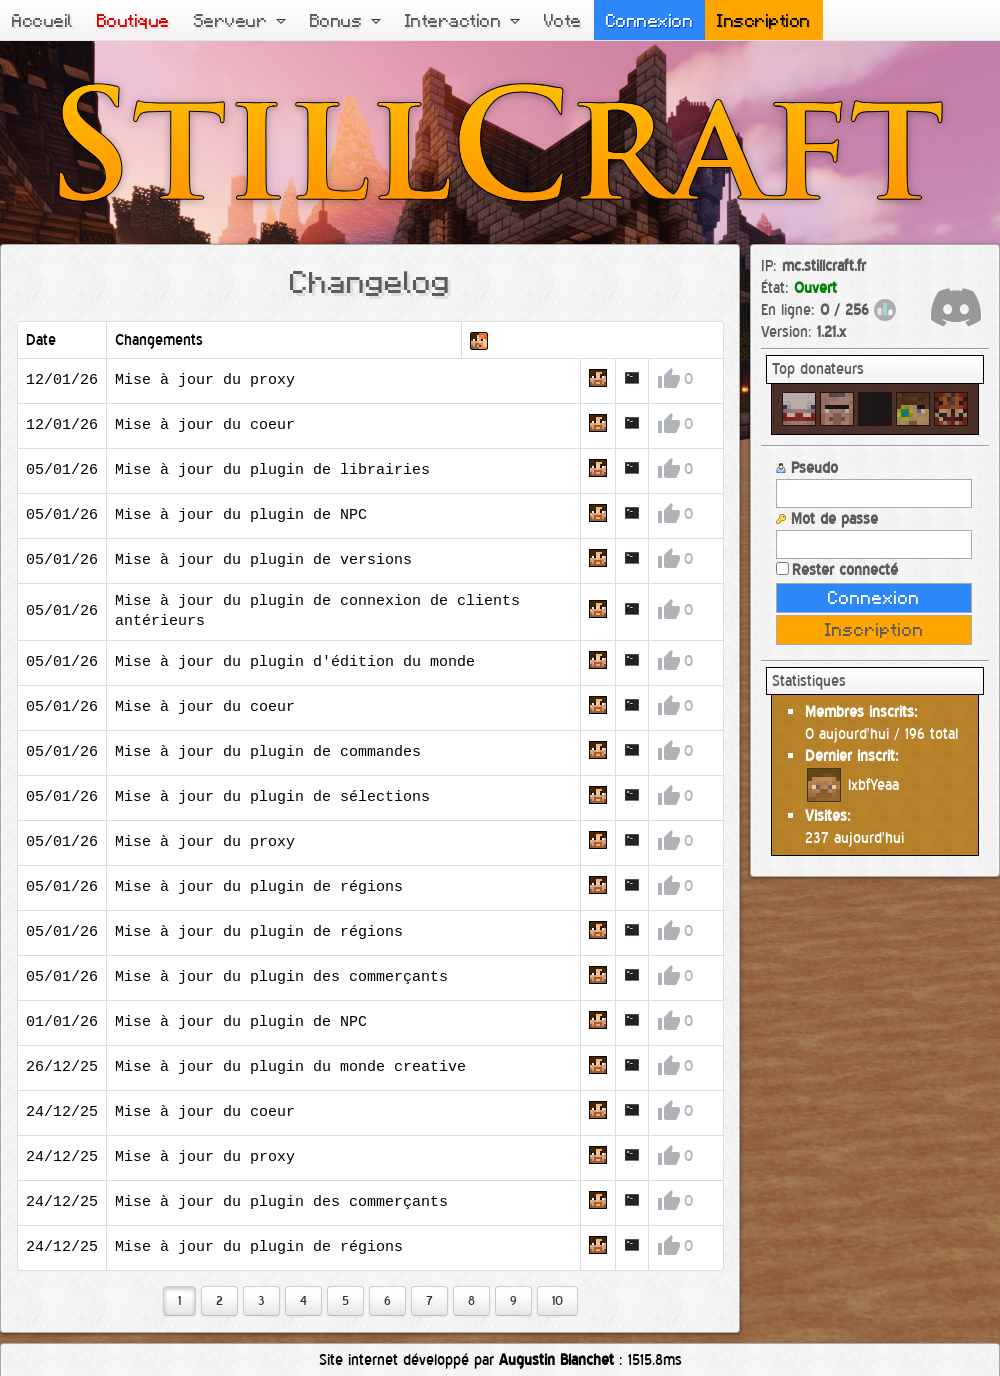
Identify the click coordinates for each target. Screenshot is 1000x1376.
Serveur (240, 20)
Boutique (133, 20)
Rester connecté (837, 569)
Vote (563, 20)
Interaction (462, 20)
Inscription (764, 20)
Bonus (345, 20)
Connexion (650, 20)
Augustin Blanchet (556, 1359)
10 (557, 1300)
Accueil (42, 20)
